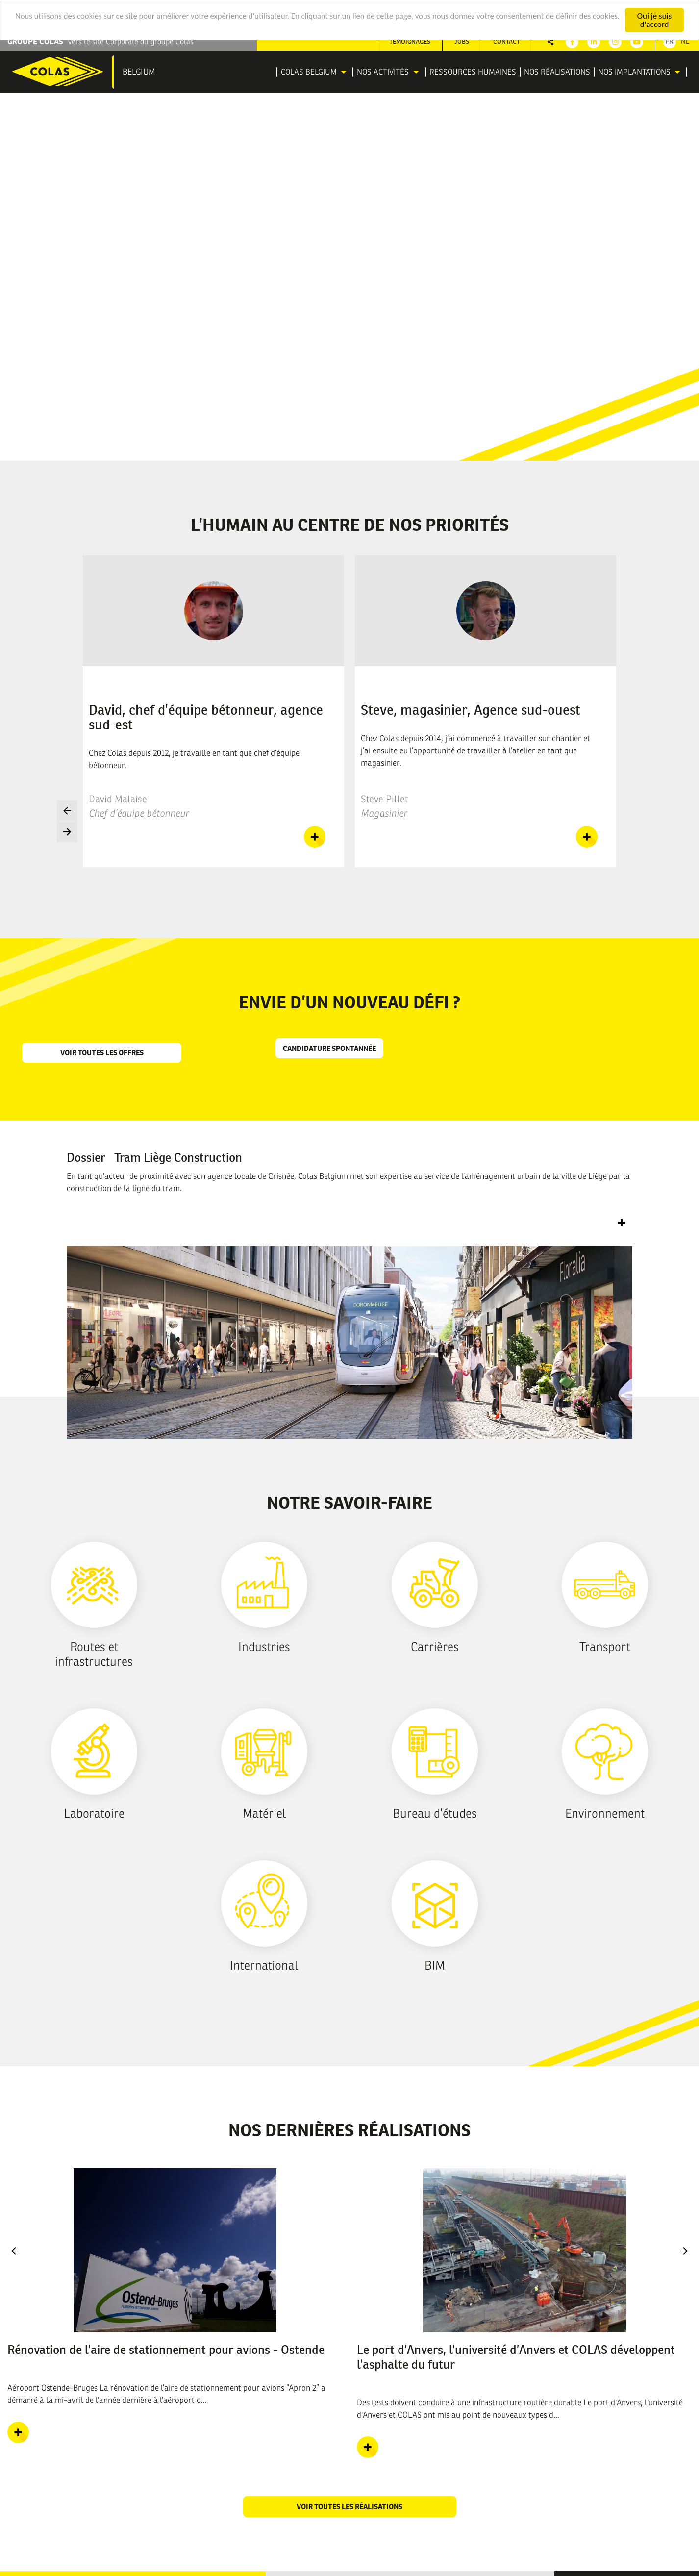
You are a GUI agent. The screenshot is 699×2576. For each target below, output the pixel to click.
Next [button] (67, 832)
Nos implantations (634, 72)
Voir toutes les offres (102, 1052)
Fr (670, 41)
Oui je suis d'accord (654, 20)
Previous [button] (67, 810)
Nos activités (383, 72)
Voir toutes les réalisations (349, 2506)
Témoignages (409, 41)
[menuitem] (315, 72)
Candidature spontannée (329, 1048)
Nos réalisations (557, 72)
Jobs (461, 41)
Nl (685, 41)
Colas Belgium (309, 72)
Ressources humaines (472, 72)
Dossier (154, 1157)
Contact (506, 41)
